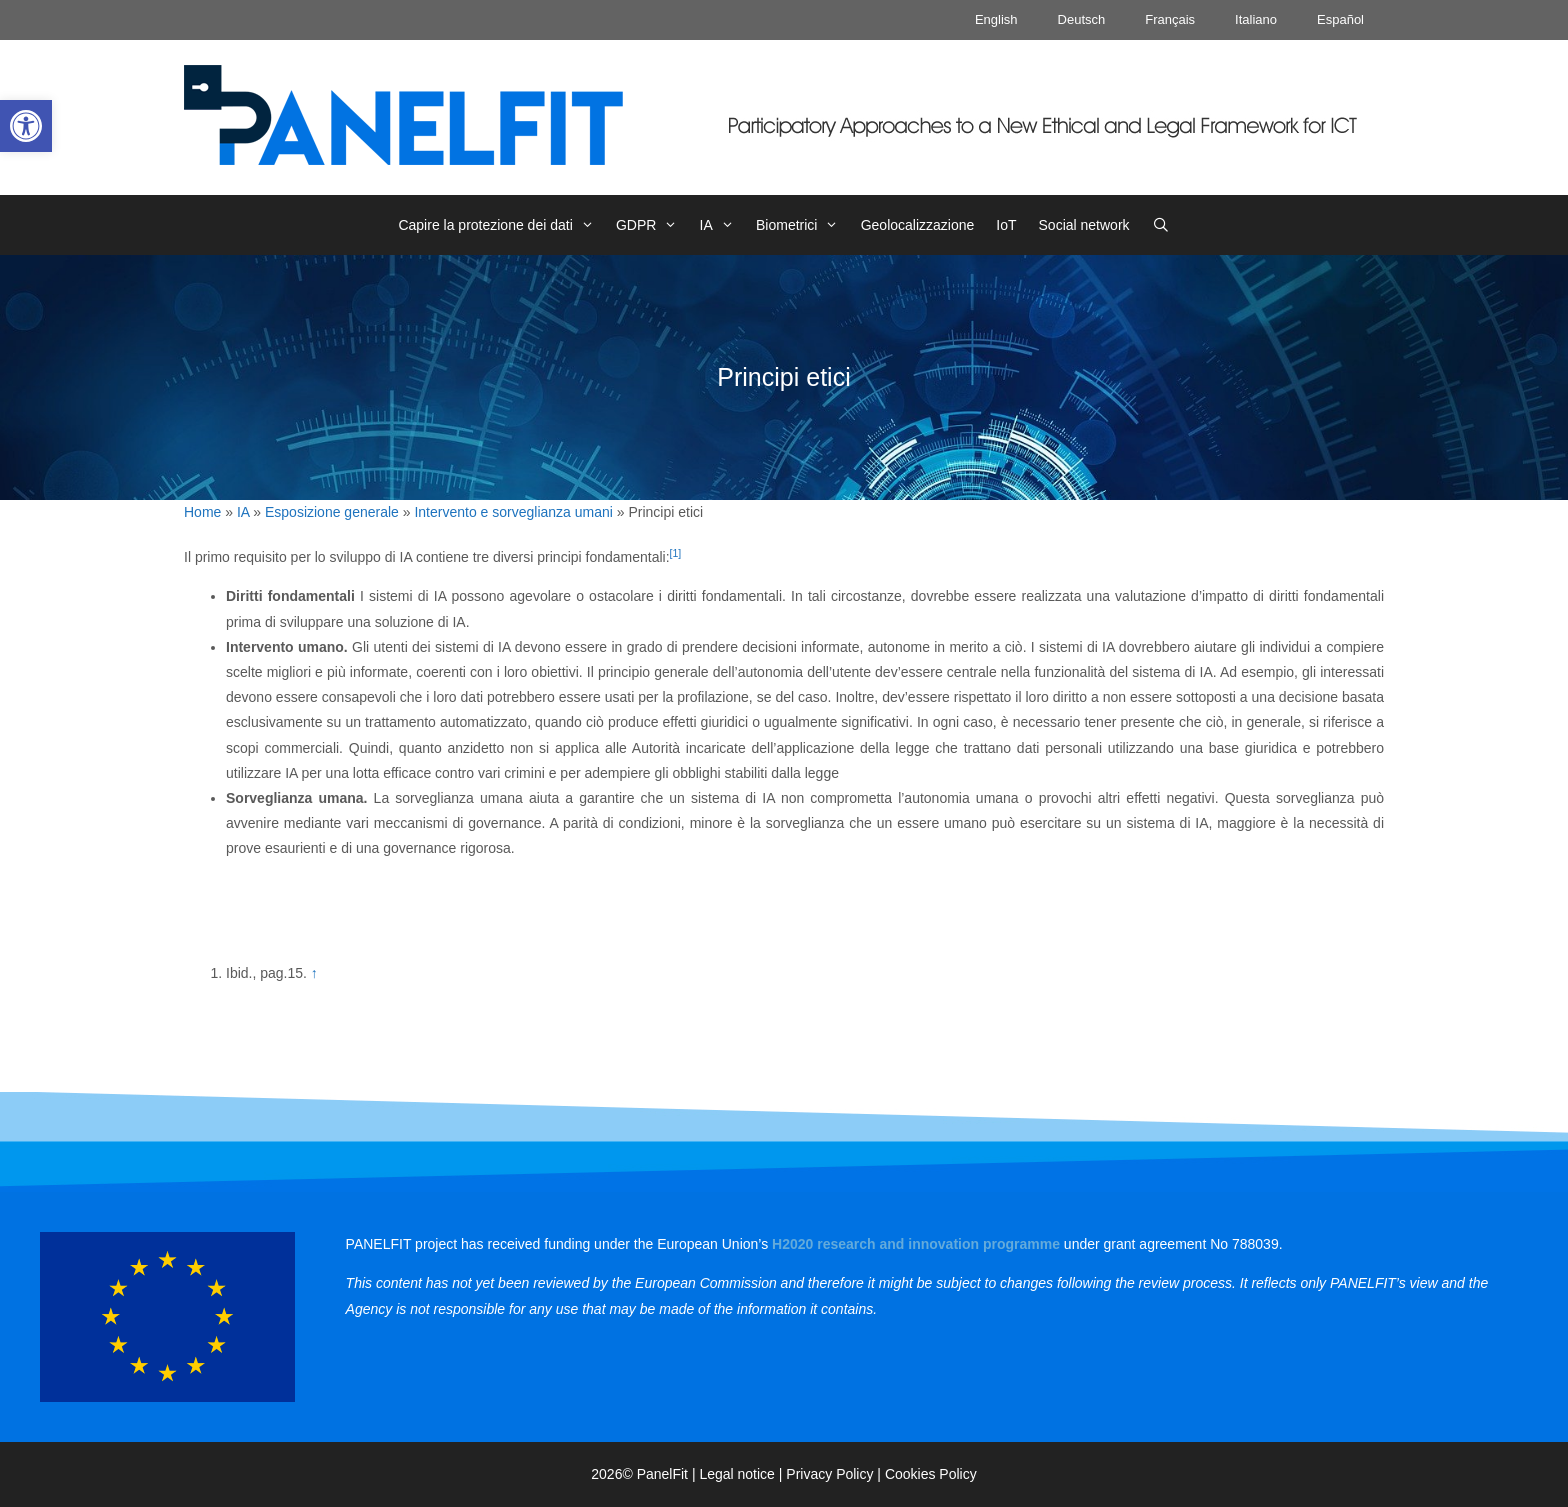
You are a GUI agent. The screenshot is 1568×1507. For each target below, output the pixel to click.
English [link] (996, 19)
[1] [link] (676, 553)
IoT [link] (1006, 225)
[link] (26, 126)
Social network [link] (1084, 225)
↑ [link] (314, 973)
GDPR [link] (652, 225)
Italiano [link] (1256, 19)
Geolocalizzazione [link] (918, 225)
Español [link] (1340, 19)
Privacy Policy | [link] (835, 1474)
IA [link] (722, 225)
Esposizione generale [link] (332, 512)
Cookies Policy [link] (931, 1474)
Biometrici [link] (803, 225)
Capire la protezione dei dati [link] (501, 225)
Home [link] (202, 512)
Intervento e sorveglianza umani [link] (513, 512)
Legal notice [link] (737, 1474)
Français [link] (1170, 19)
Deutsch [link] (1082, 19)
